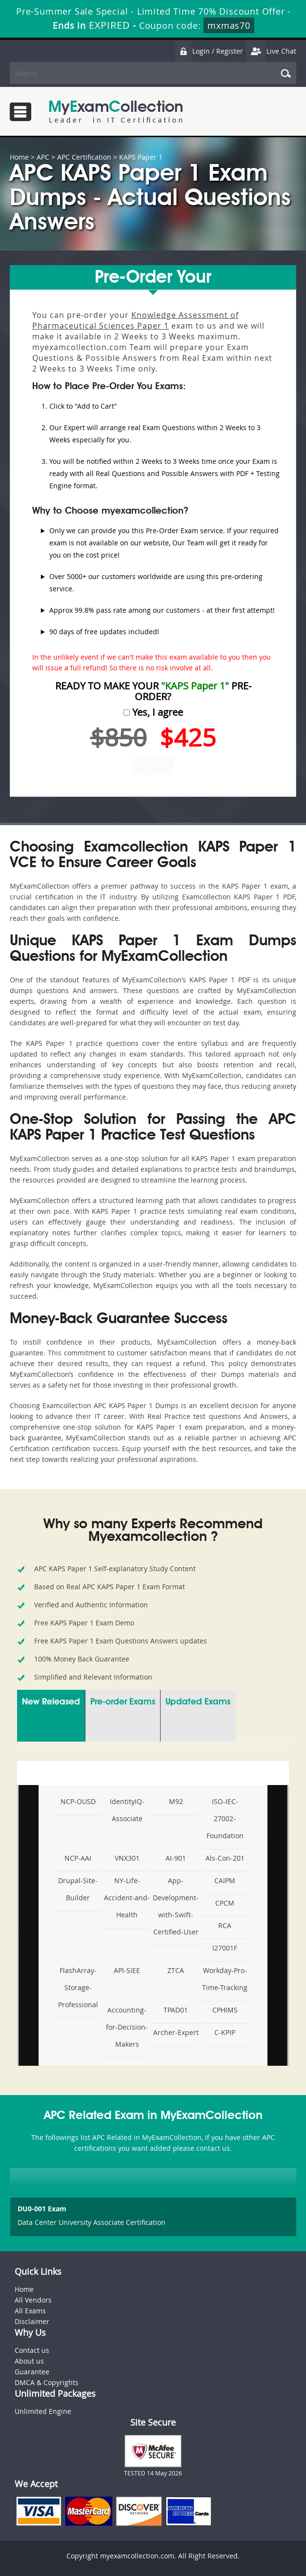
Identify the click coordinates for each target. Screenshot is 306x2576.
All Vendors (33, 2300)
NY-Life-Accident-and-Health (127, 1897)
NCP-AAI (77, 1858)
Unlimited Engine (43, 2411)
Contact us (32, 2350)
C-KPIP (224, 2032)
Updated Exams (197, 1702)
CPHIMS (225, 2010)
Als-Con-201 (225, 1858)
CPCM (224, 1903)
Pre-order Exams (122, 1702)
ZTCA (175, 1970)
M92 (176, 1801)
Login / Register (209, 51)
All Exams (30, 2310)
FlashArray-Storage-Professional (78, 1987)
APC (43, 157)
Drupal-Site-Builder (78, 1889)
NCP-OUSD (78, 1801)
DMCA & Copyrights (47, 2382)
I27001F (224, 1948)
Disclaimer (32, 2321)
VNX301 (127, 1858)
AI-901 (175, 1858)
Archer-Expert (176, 2032)
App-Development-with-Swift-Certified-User (176, 1906)
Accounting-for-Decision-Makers (127, 2027)
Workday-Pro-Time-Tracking (224, 1979)
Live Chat (270, 51)
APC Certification (84, 157)
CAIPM (224, 1880)
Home (19, 157)
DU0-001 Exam (42, 2208)
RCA (224, 1925)
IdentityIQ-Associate (127, 1810)
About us (29, 2361)
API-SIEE (127, 1970)
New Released (51, 1702)
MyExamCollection (116, 112)
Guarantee (32, 2371)
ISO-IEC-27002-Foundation (225, 1818)
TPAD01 (175, 2010)
